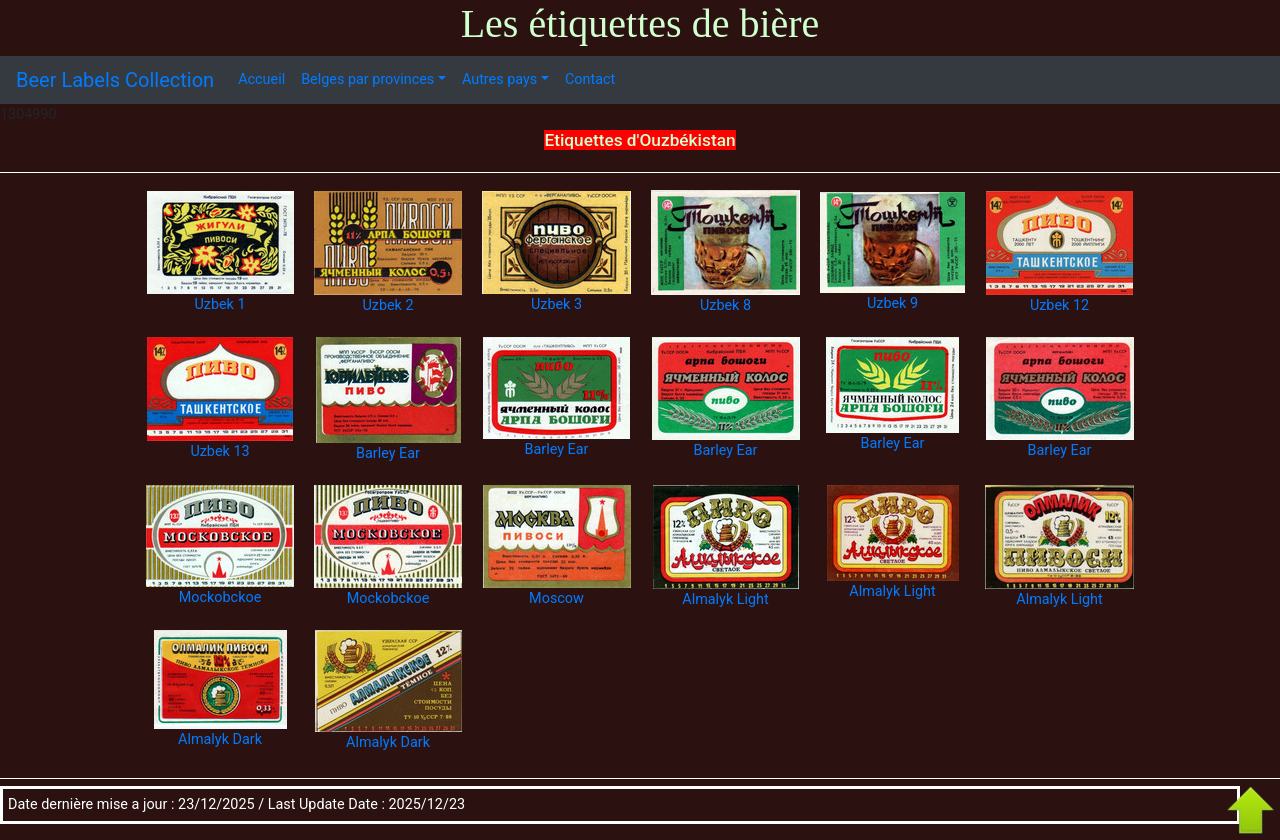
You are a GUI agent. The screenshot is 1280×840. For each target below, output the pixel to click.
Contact (590, 79)
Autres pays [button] (499, 79)
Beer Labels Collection (115, 80)
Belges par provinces (367, 79)
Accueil (261, 79)
